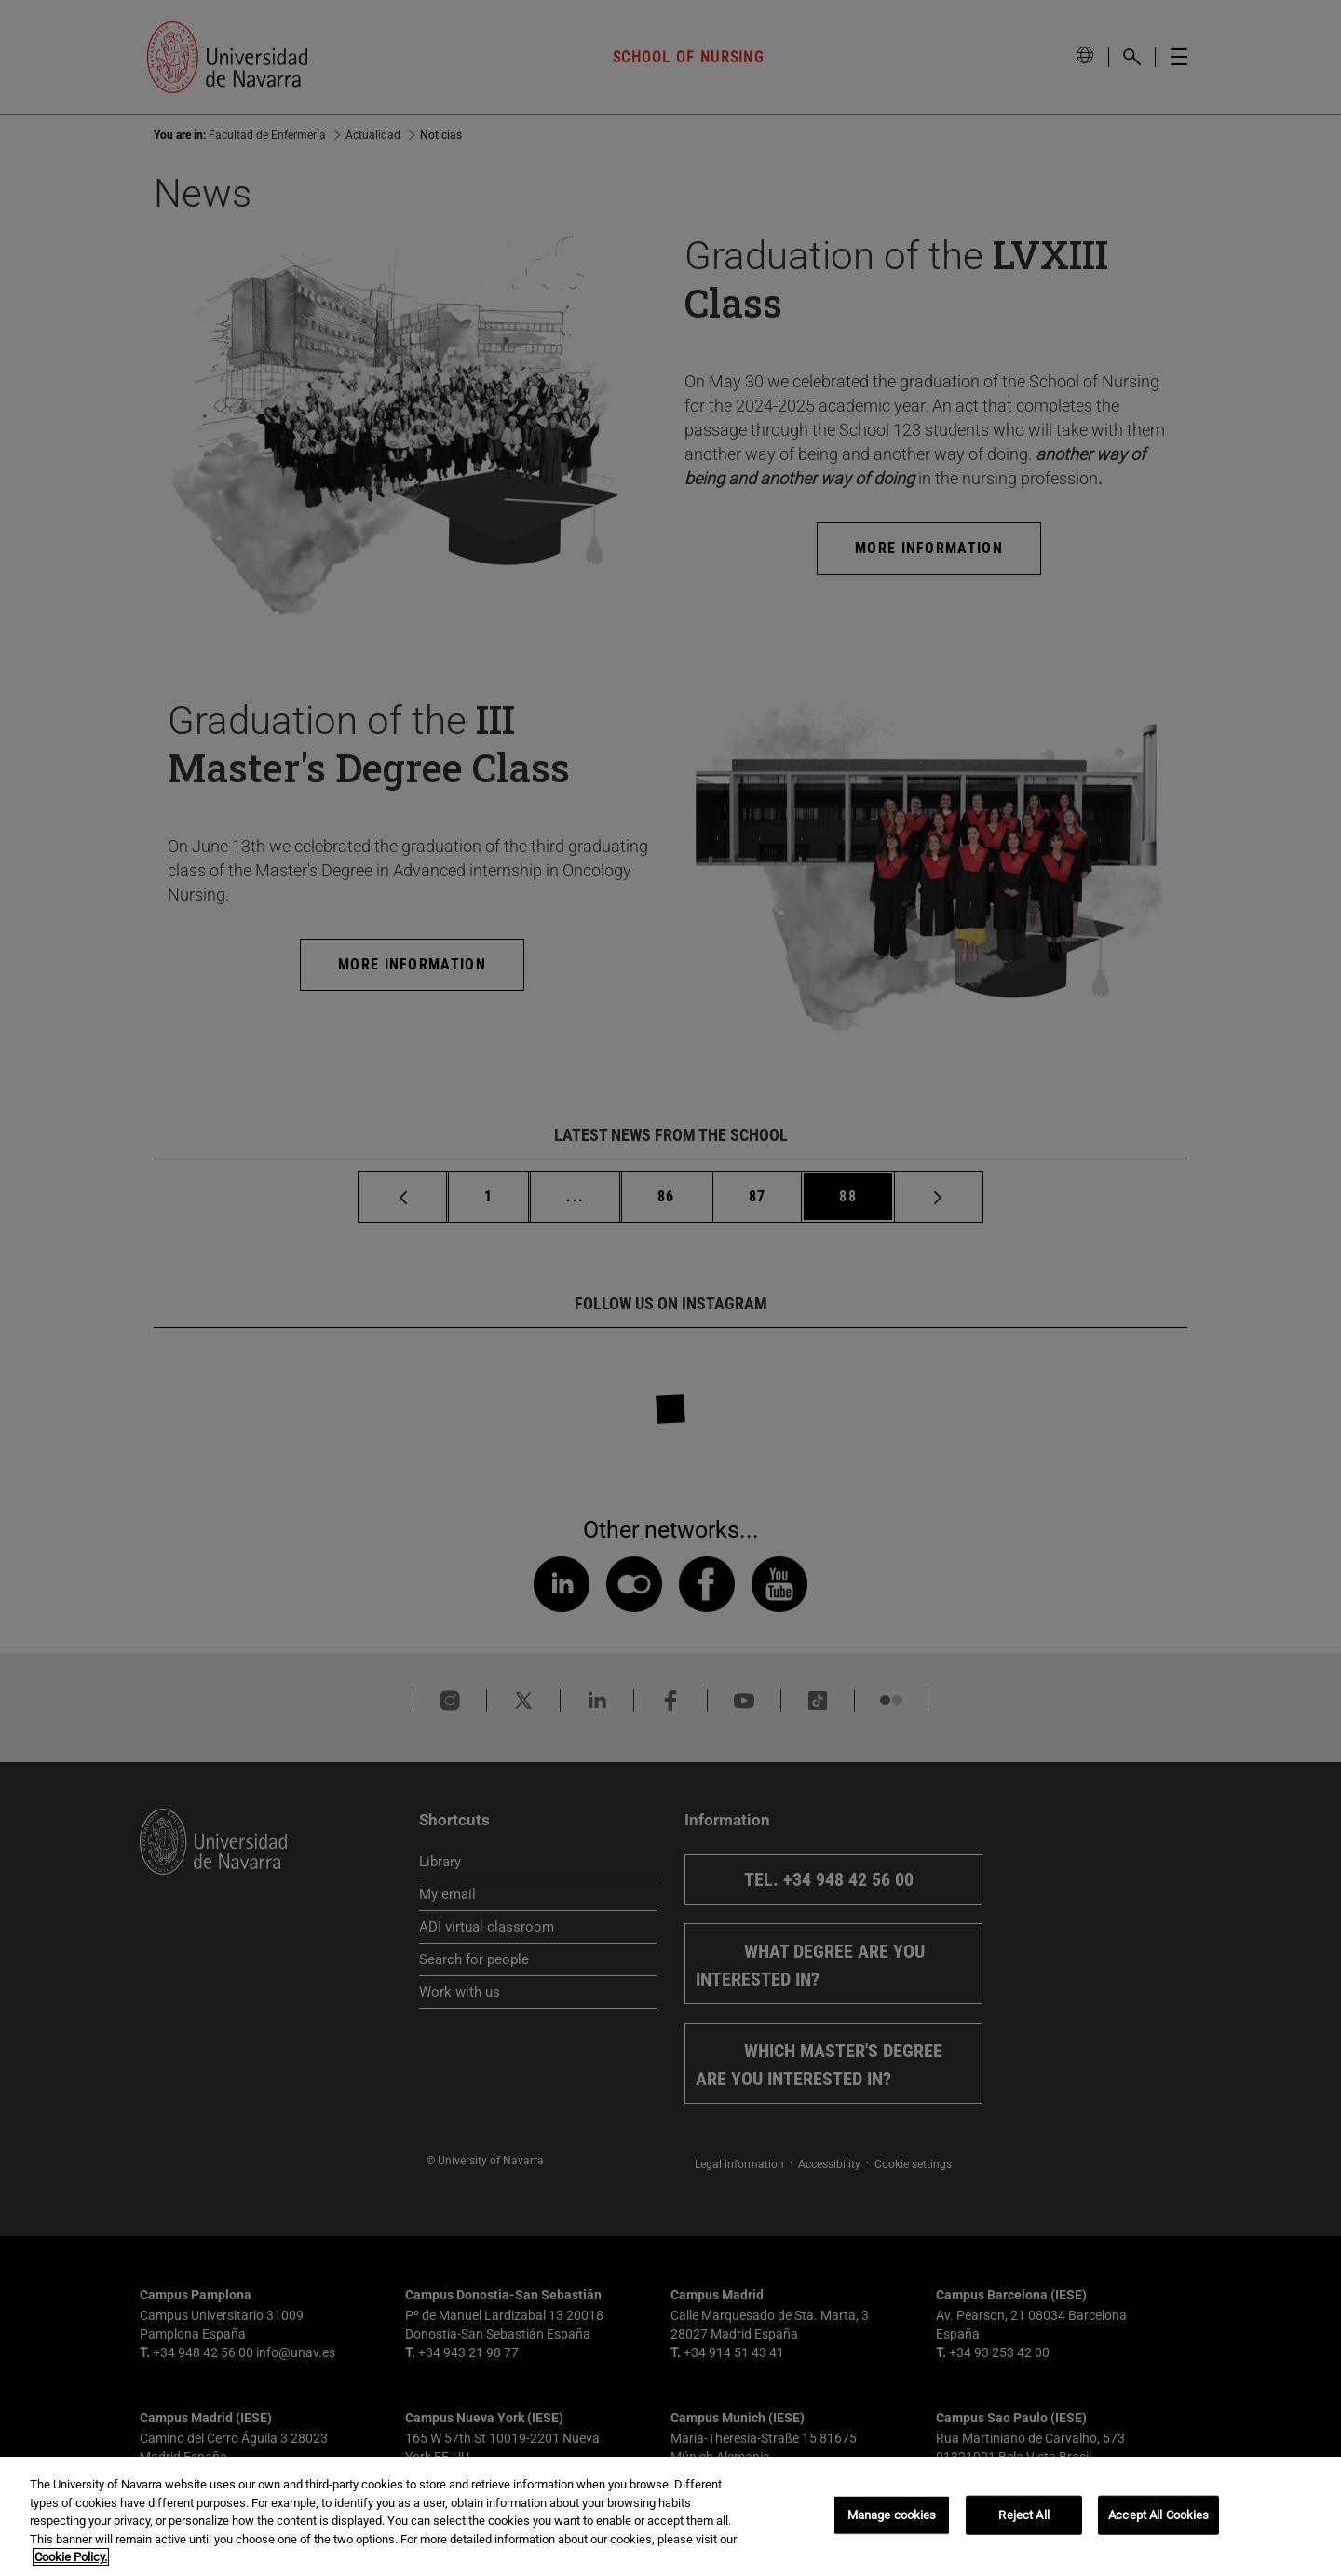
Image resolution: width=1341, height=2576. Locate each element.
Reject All (1023, 2515)
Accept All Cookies (1158, 2515)
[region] (670, 2516)
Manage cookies (892, 2515)
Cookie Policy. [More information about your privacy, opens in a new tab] (70, 2557)
